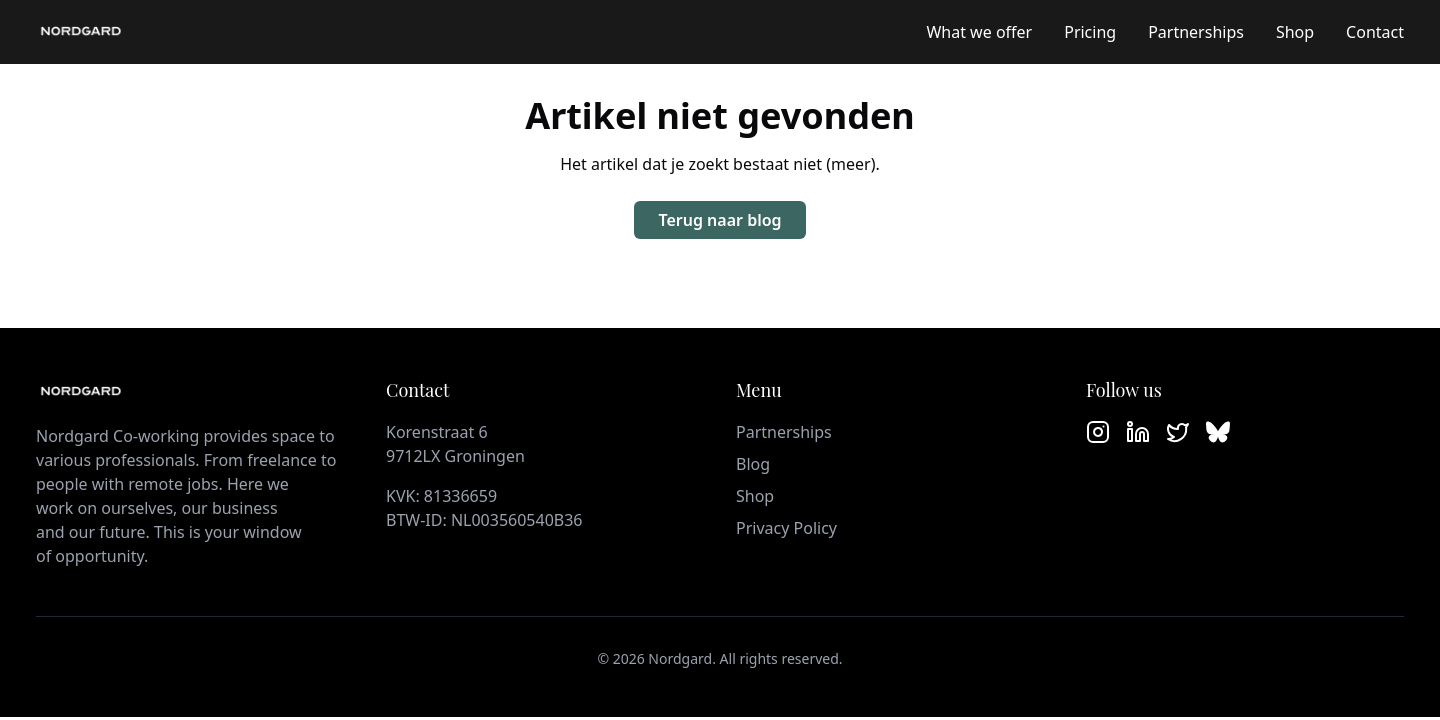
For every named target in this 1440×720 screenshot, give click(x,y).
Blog (753, 464)
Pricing (1090, 32)
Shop (1295, 32)
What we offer (979, 32)
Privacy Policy (786, 528)
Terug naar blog (719, 220)
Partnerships (1196, 32)
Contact (1375, 32)
